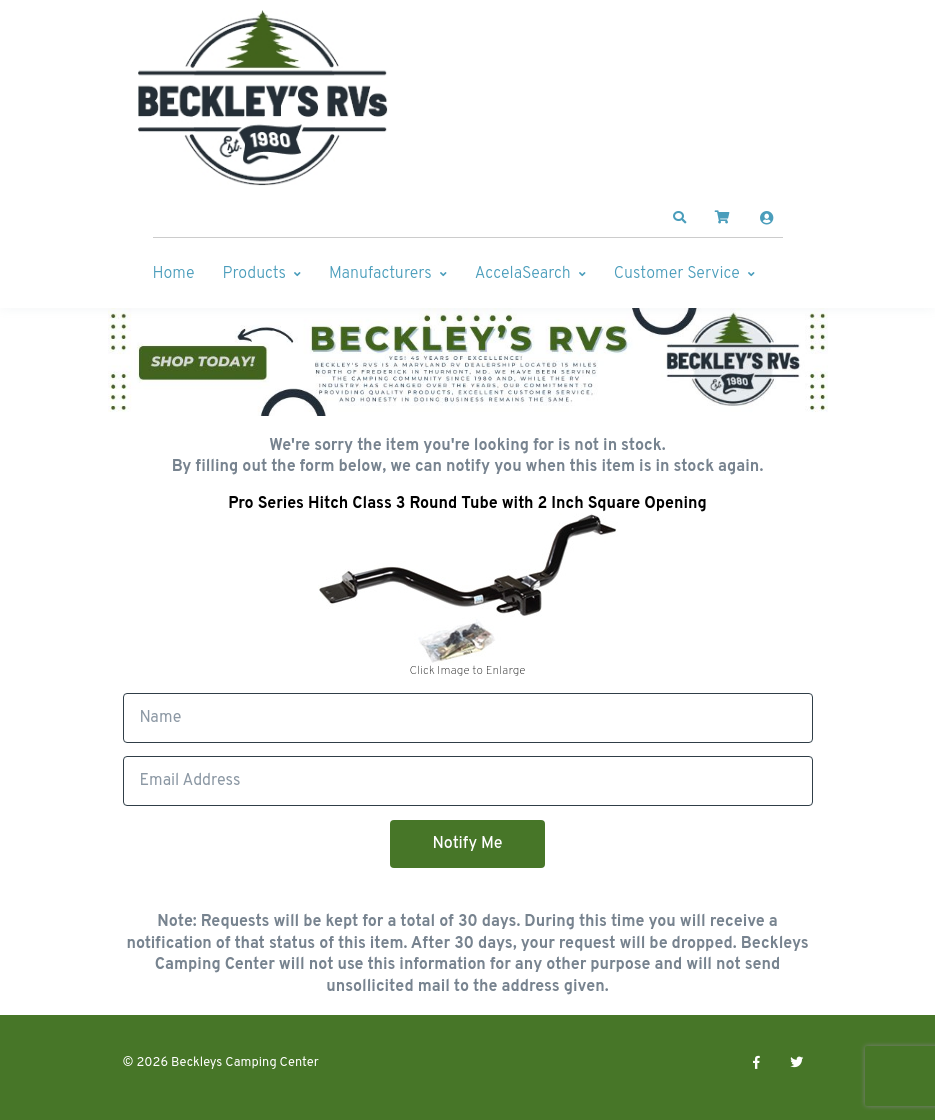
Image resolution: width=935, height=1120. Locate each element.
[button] (679, 218)
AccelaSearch (523, 274)
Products (254, 274)
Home (174, 274)
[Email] (468, 781)
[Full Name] (468, 718)
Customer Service (677, 274)
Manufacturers (380, 274)
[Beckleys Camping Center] (263, 98)
